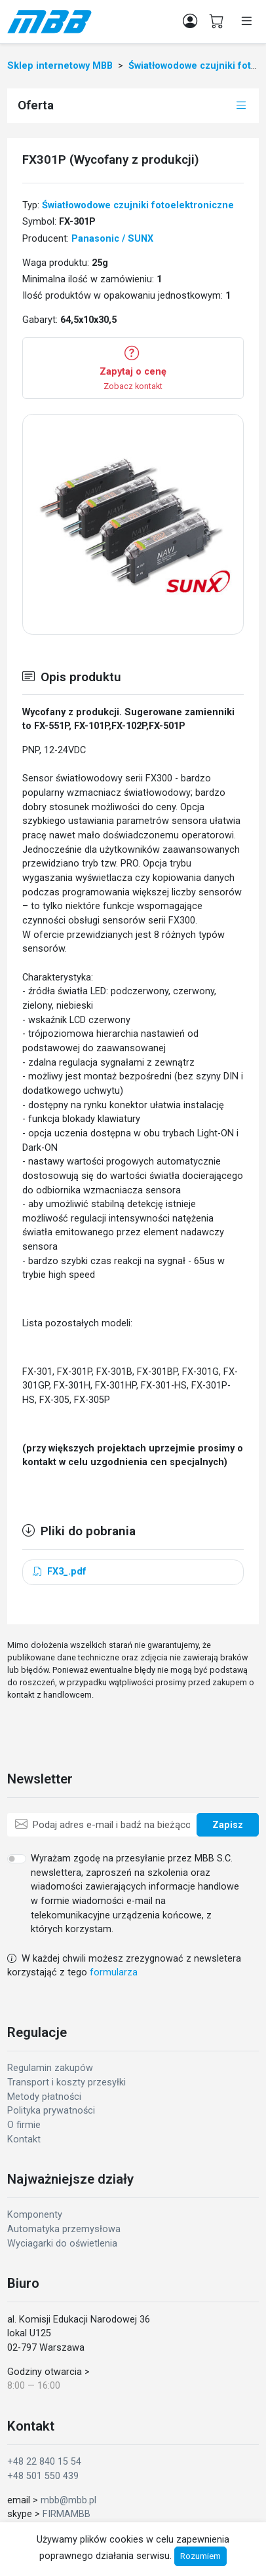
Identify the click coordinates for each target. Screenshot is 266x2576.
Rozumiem (200, 2556)
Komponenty (34, 2214)
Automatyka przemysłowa (64, 2229)
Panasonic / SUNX (112, 238)
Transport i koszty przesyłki (66, 2082)
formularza (114, 1972)
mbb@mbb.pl (68, 2500)
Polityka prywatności (51, 2110)
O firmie (24, 2125)
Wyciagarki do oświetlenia (62, 2243)
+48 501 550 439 (43, 2476)
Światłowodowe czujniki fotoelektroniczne (138, 205)
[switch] (16, 1858)
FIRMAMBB (66, 2514)
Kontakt (24, 2139)
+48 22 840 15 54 (44, 2461)
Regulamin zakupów (50, 2068)
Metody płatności (44, 2096)
